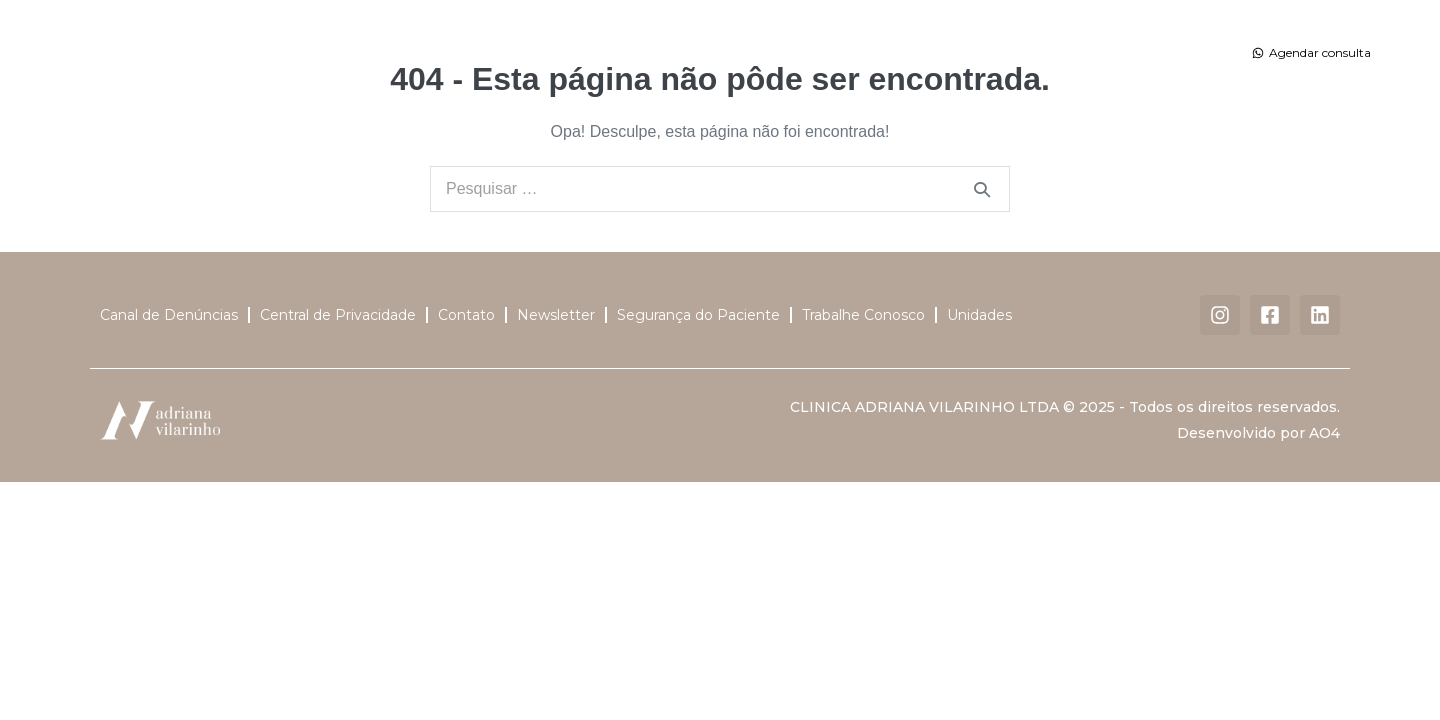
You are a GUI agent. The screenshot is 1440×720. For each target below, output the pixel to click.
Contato (1061, 52)
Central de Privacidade (338, 315)
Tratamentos (658, 53)
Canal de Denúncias (169, 315)
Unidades (889, 53)
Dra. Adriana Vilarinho (419, 52)
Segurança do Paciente (698, 315)
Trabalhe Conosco (863, 315)
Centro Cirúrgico (779, 52)
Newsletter (556, 315)
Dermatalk (981, 52)
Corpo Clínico (547, 52)
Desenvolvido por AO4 (1258, 433)
